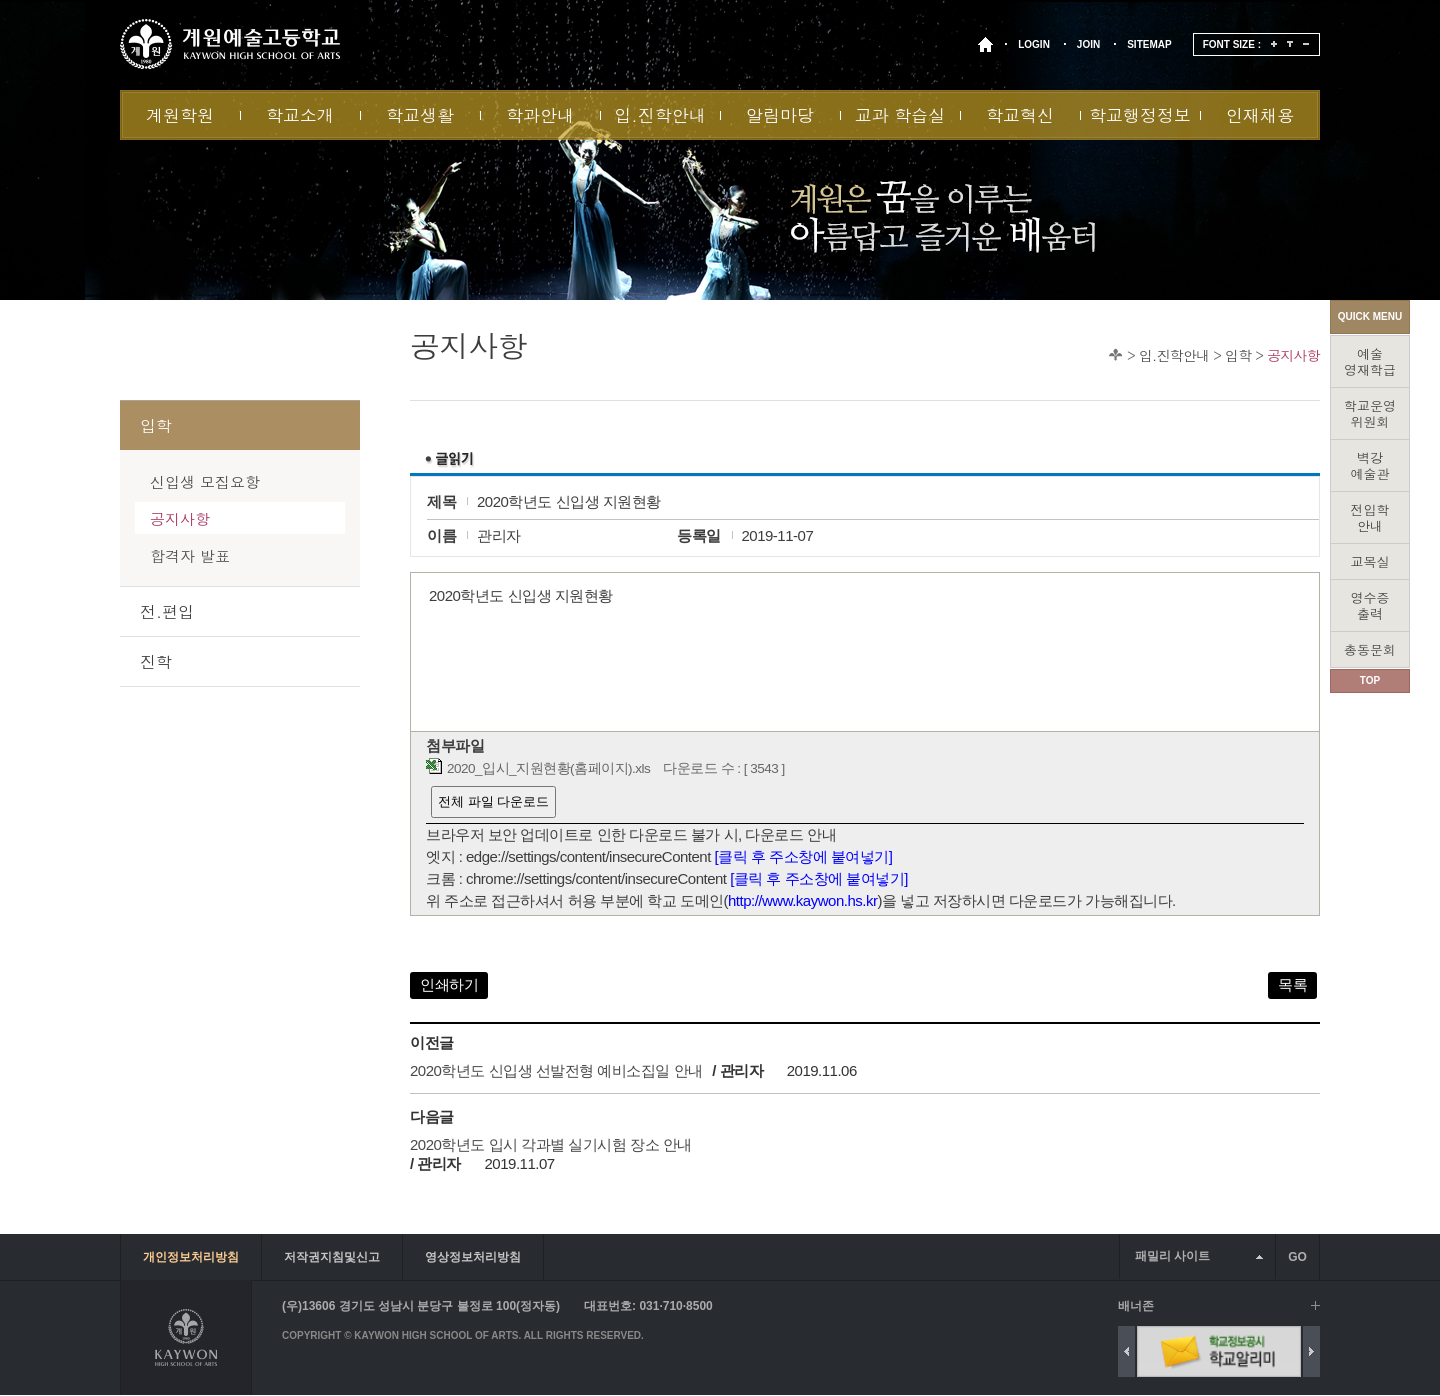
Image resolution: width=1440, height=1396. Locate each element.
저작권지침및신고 (332, 1257)
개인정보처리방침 (191, 1257)
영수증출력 (1370, 605)
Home (1115, 354)
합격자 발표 (190, 555)
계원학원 (180, 115)
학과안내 (540, 115)
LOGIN (1034, 44)
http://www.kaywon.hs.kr (802, 900)
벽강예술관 (1370, 465)
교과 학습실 (900, 115)
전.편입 (167, 611)
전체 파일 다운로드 (493, 801)
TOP (1370, 680)
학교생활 (420, 115)
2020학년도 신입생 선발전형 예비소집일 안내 (556, 1070)
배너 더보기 (1315, 1305)
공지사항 (1293, 355)
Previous (1126, 1351)
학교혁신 (1020, 115)
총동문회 (1370, 649)
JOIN (1088, 44)
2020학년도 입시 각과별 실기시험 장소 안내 (551, 1144)
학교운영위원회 (1370, 413)
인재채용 (1260, 115)
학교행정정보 (1140, 115)
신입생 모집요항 (205, 481)
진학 (156, 661)
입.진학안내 (659, 115)
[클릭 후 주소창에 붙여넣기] (804, 856)
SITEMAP (1149, 44)
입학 (1238, 355)
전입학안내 (1370, 517)
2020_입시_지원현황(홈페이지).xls (548, 768)
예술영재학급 (1370, 361)
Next (1311, 1351)
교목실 (1370, 561)
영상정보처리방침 (473, 1257)
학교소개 (300, 115)
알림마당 (780, 115)
